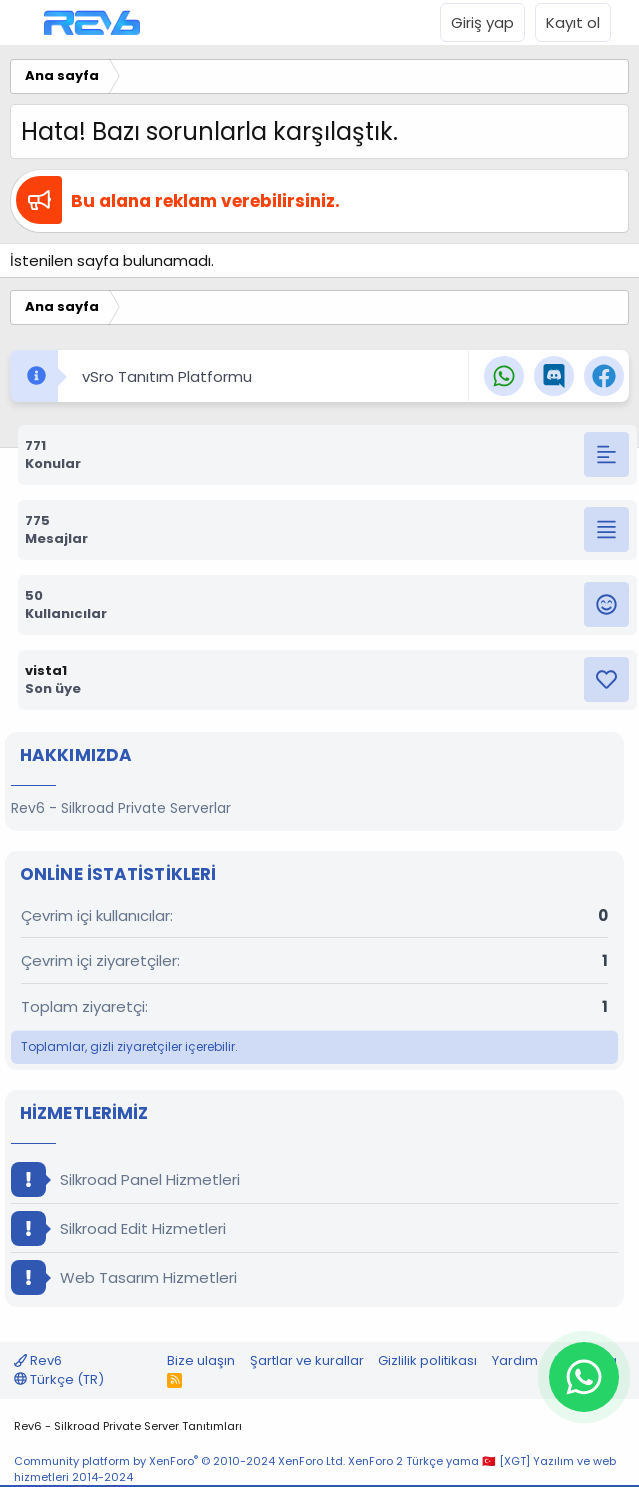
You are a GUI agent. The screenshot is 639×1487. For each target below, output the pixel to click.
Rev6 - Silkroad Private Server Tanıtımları (128, 1426)
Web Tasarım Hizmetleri (124, 1277)
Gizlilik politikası (427, 1360)
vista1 (46, 670)
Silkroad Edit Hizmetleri (118, 1228)
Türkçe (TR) (59, 1379)
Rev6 (38, 1360)
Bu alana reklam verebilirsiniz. (205, 201)
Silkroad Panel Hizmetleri (125, 1179)
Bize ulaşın (201, 1360)
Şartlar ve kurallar (307, 1360)
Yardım (515, 1360)
